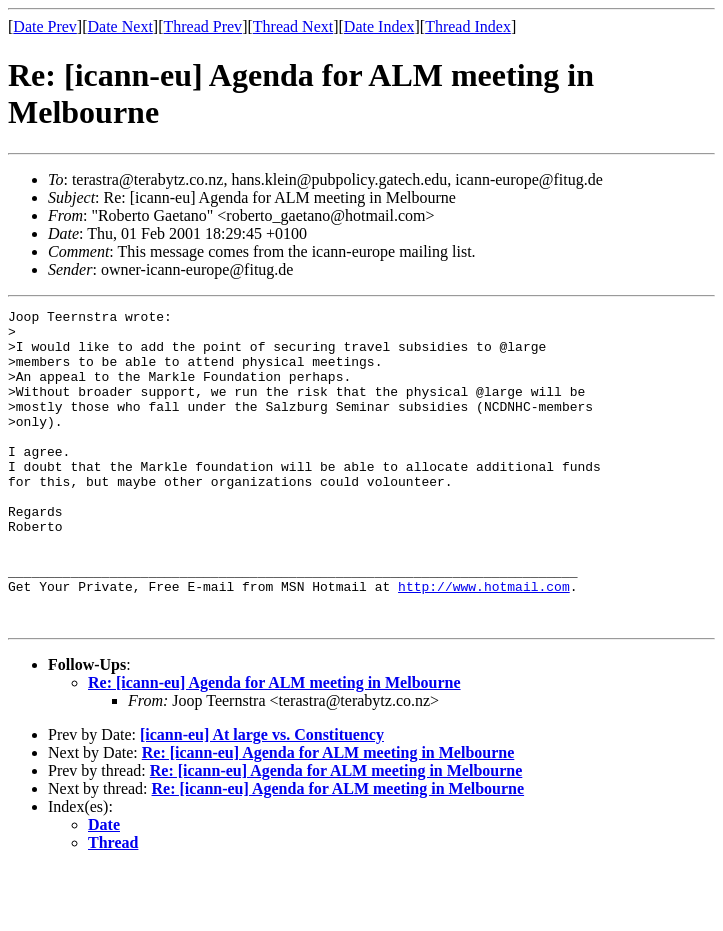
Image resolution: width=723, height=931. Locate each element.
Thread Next (293, 26)
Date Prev (45, 26)
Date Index (379, 26)
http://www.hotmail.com (484, 643)
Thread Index (468, 26)
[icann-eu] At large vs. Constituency (262, 797)
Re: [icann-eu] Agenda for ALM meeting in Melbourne (274, 745)
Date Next (120, 26)
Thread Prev (202, 26)
